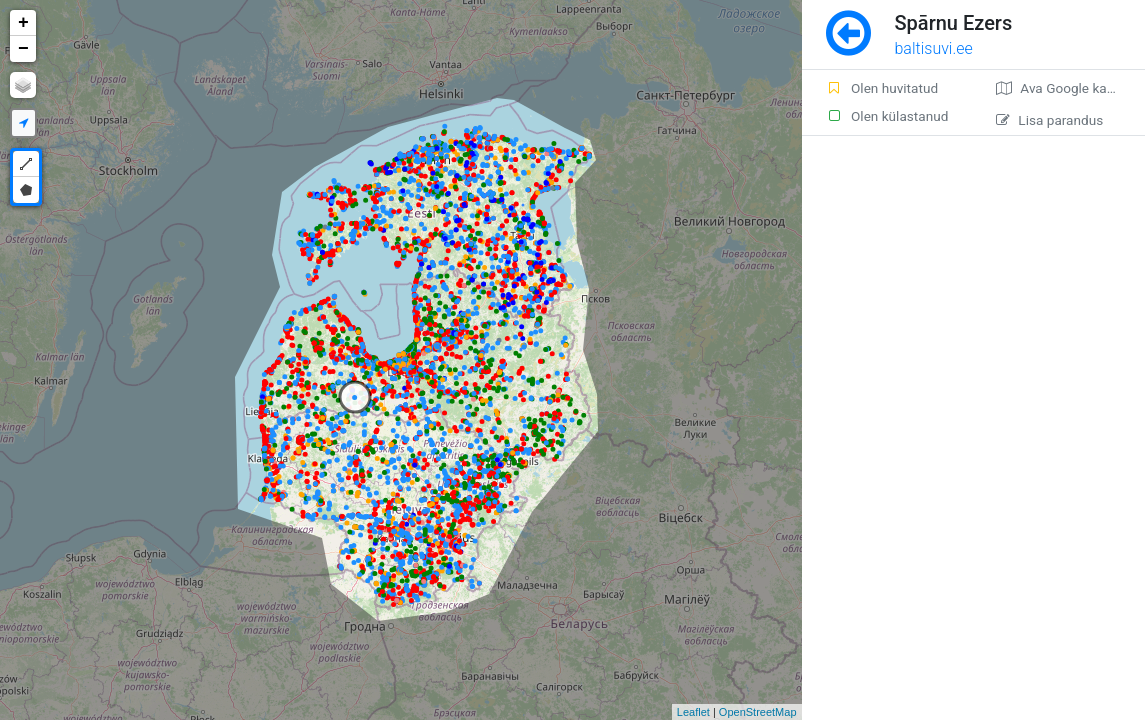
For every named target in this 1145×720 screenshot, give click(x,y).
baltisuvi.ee (934, 48)
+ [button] (23, 23)
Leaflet (693, 712)
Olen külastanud (887, 116)
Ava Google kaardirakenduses (1070, 88)
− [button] (23, 49)
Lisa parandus (1049, 120)
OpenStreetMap (758, 712)
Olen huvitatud (882, 88)
